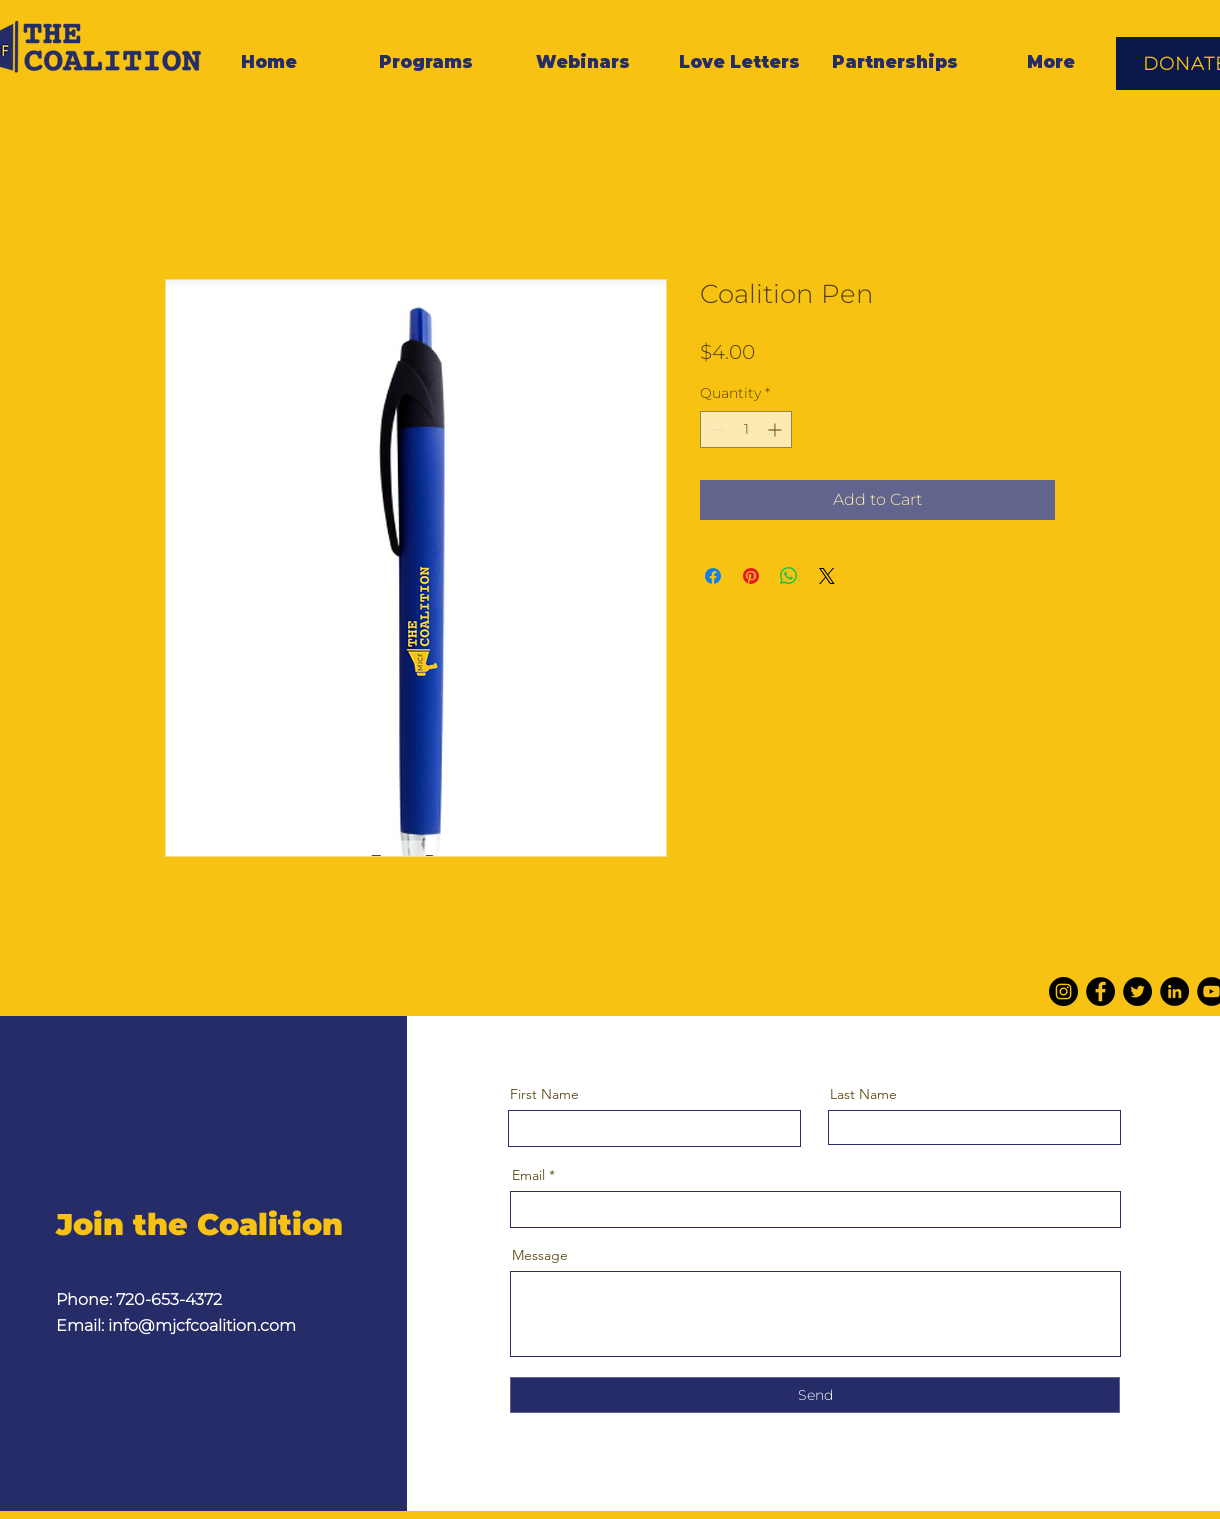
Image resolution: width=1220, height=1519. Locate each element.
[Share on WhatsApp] (789, 576)
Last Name (863, 1094)
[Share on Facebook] (713, 576)
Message (540, 1255)
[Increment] (776, 429)
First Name (544, 1094)
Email (528, 1175)
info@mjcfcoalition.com (202, 1325)
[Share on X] (827, 576)
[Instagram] (1063, 991)
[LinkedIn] (1174, 991)
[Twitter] (1137, 991)
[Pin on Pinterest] (751, 576)
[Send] (815, 1395)
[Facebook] (1100, 991)
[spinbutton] (746, 429)
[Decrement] (715, 429)
